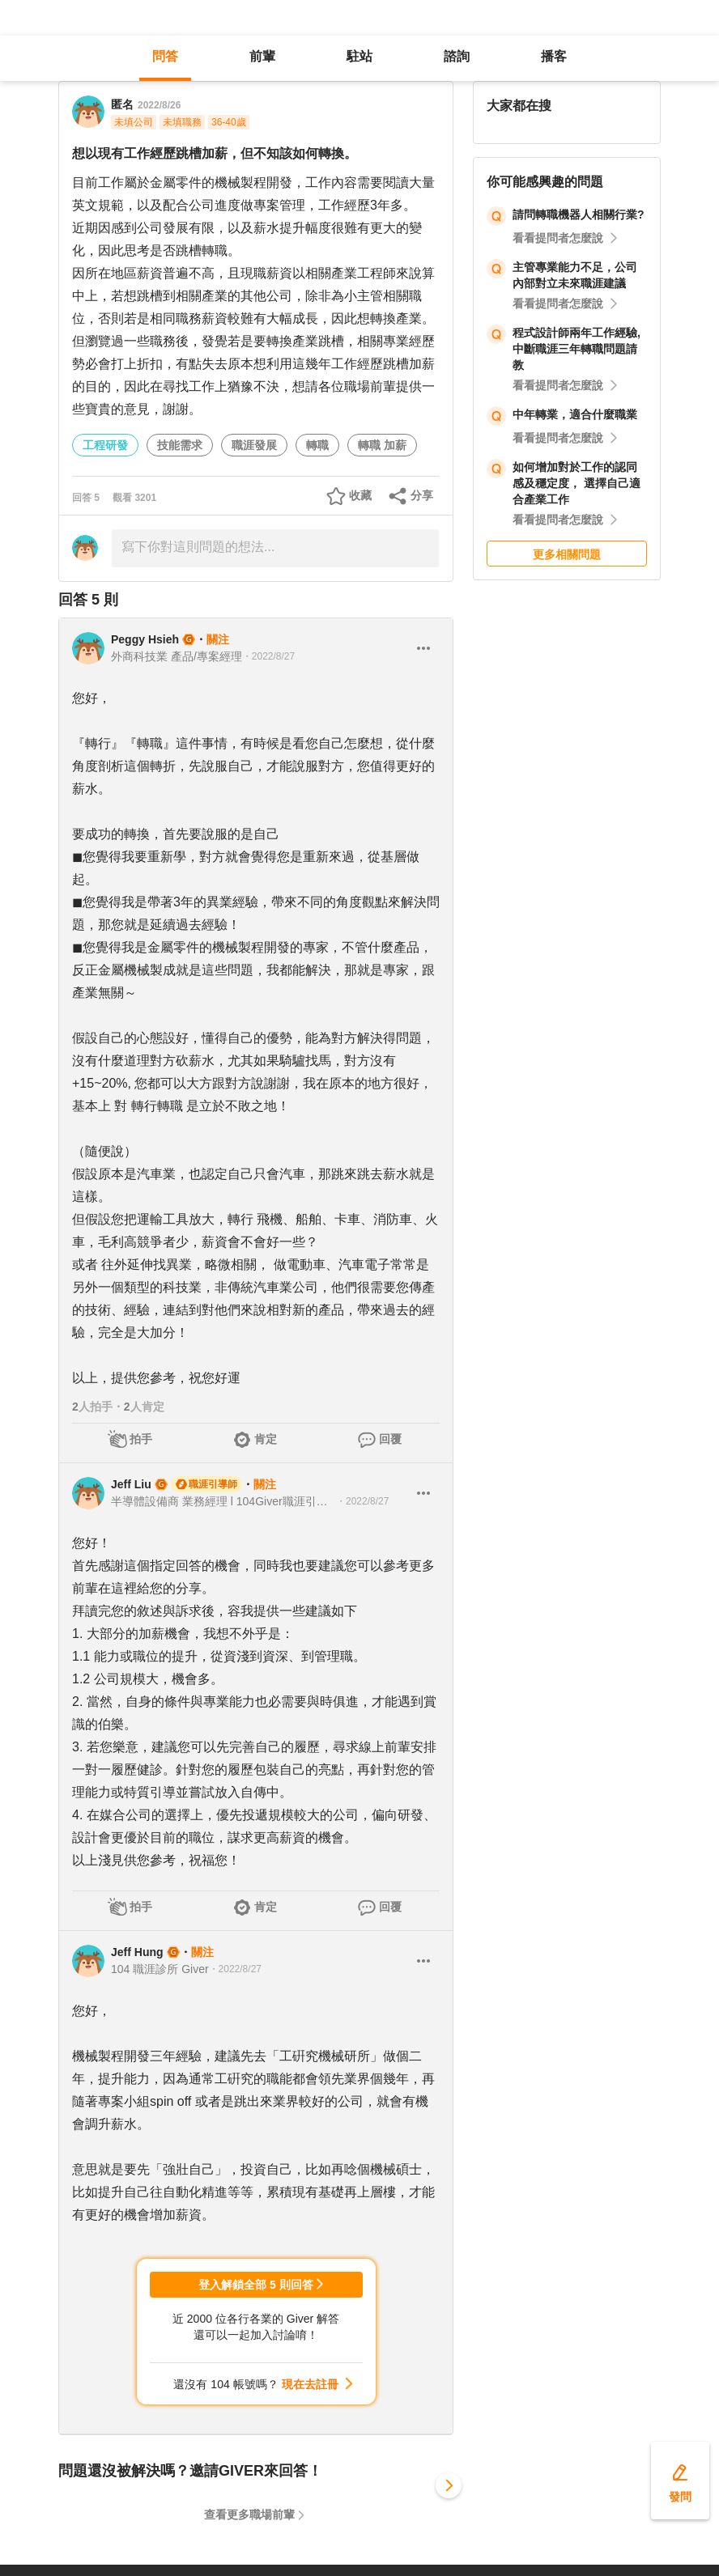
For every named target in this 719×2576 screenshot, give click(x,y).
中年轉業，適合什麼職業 (575, 414)
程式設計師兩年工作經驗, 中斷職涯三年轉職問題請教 (576, 348)
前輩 (262, 56)
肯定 (265, 1438)
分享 (422, 495)
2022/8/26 (159, 105)
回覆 (390, 1438)
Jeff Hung (137, 1952)
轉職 (317, 445)
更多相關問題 (567, 554)
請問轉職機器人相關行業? (579, 214)
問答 (165, 56)
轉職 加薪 (382, 445)
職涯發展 (254, 445)
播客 (554, 56)
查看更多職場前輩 (249, 2514)
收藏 (360, 495)
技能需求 (179, 445)
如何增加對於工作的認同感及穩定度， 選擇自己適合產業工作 (576, 483)
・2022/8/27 (268, 656)
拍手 (141, 1438)
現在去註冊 (310, 2384)
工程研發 (105, 445)
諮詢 (457, 56)
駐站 (359, 56)
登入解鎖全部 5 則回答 (255, 2284)
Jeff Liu (131, 1484)
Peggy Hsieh (145, 639)
